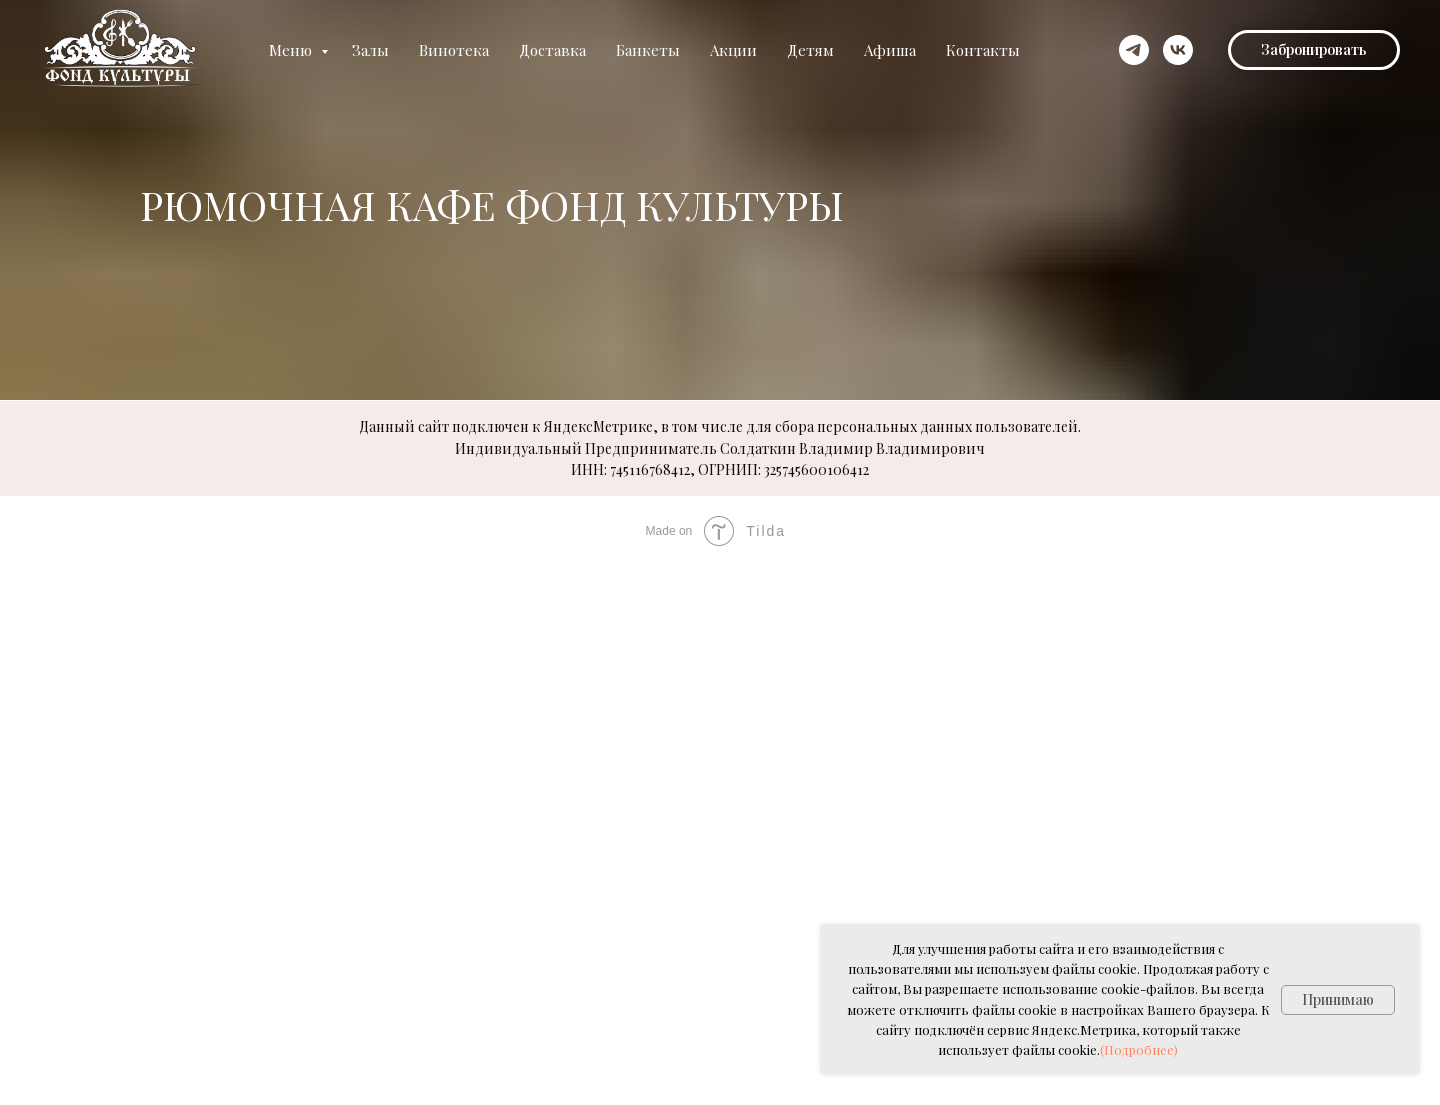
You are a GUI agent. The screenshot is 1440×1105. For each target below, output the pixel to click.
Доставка (552, 50)
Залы (370, 50)
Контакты (983, 50)
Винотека (454, 50)
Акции (733, 50)
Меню (292, 50)
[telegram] (1134, 50)
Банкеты (648, 50)
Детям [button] (810, 50)
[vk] (1178, 50)
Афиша (890, 50)
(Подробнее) (1139, 1049)
